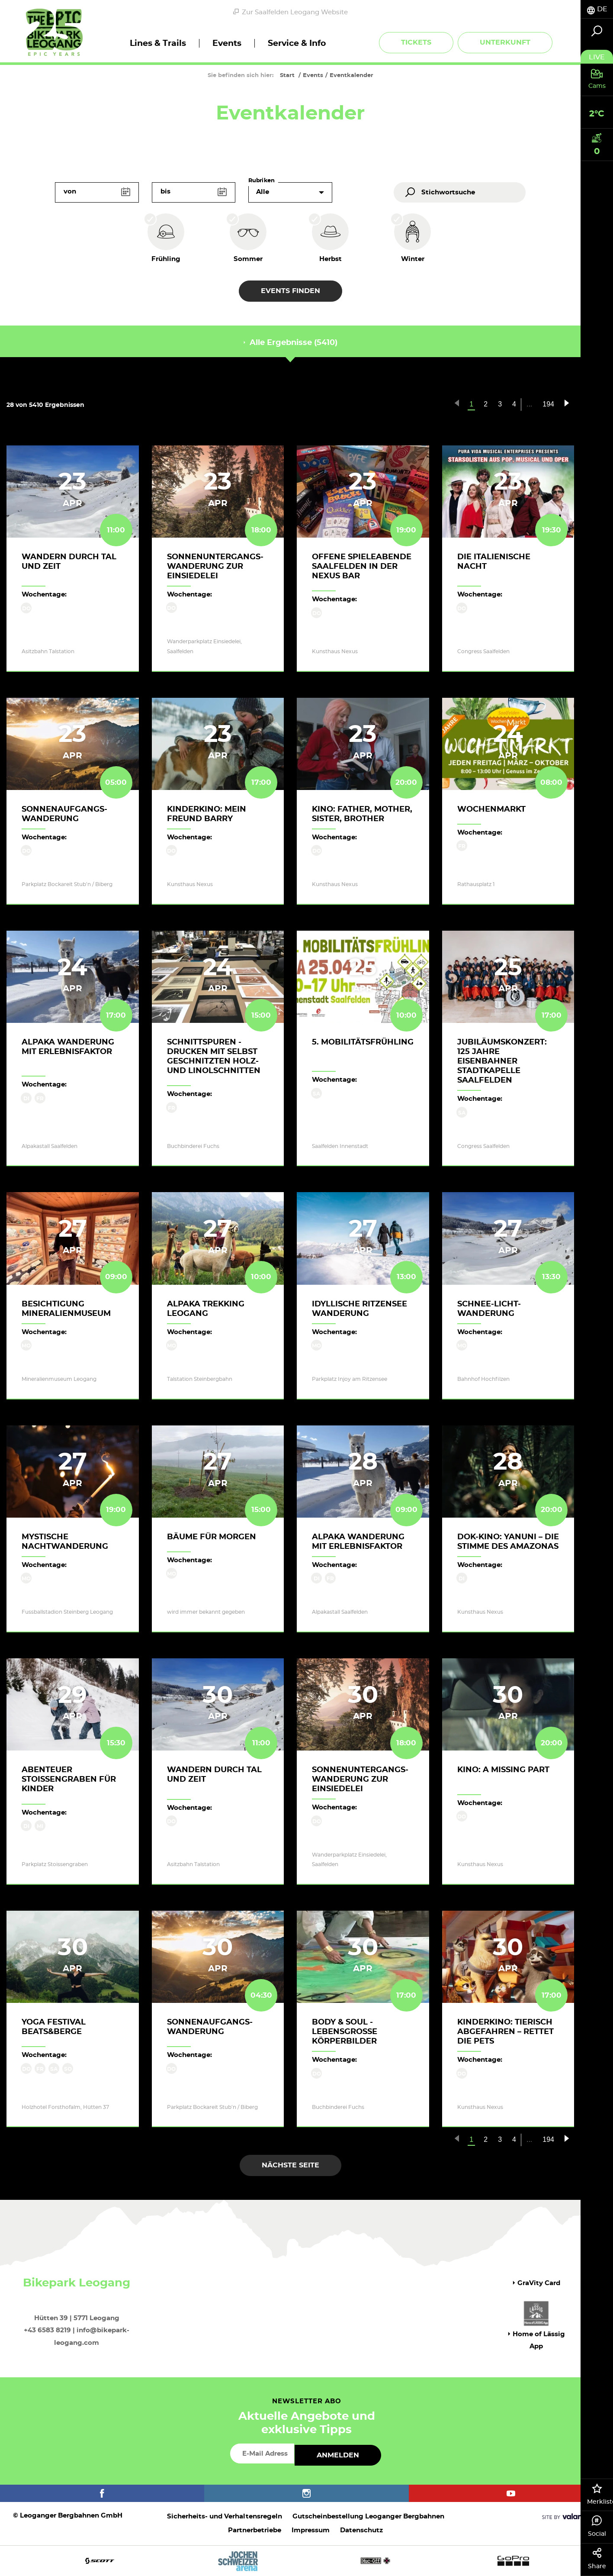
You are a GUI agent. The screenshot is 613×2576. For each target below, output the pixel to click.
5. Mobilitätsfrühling (363, 1042)
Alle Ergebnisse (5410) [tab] (290, 343)
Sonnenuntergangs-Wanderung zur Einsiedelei (215, 566)
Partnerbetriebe (254, 2530)
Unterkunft (505, 42)
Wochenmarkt (491, 809)
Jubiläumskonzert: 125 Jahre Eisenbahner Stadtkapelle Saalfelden (502, 1061)
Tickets (416, 42)
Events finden (290, 290)
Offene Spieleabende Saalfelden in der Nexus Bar (361, 566)
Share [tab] (597, 2559)
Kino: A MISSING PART (503, 1770)
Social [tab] (597, 2526)
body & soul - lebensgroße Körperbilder (344, 2031)
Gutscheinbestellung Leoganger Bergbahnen (368, 2516)
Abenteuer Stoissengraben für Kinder (69, 1779)
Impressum (311, 2530)
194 (548, 404)
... (529, 404)
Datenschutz (361, 2530)
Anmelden (338, 2455)
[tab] (597, 9)
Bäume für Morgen (211, 1537)
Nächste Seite (290, 2165)
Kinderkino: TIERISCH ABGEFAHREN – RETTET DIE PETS (505, 2031)
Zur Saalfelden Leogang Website (290, 12)
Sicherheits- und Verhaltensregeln (224, 2516)
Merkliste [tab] (600, 2494)
